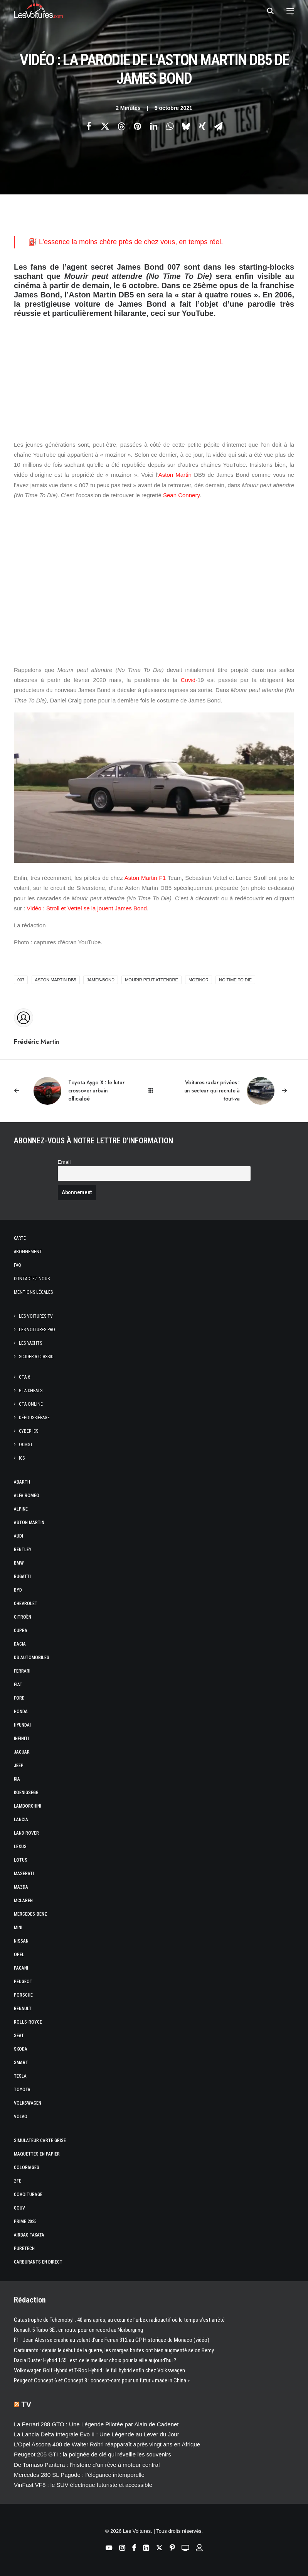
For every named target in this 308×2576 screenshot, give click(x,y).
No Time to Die (235, 979)
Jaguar (22, 1752)
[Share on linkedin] (154, 126)
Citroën (22, 1617)
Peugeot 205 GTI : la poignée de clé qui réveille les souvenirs (92, 2454)
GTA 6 (24, 1377)
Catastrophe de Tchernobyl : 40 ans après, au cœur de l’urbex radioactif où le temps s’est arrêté (119, 2319)
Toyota (22, 2089)
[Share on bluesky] (186, 126)
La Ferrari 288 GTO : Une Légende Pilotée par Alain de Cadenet (96, 2424)
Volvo (20, 2116)
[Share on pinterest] (137, 126)
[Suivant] (238, 1091)
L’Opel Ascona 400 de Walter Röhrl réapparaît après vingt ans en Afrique (107, 2444)
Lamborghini (27, 1806)
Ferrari (22, 1671)
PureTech (24, 2248)
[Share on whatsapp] (170, 126)
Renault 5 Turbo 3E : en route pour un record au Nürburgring (78, 2329)
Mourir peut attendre (151, 979)
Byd (18, 1590)
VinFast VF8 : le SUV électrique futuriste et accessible (83, 2484)
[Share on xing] (202, 126)
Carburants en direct (38, 2262)
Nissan (21, 1941)
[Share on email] (218, 126)
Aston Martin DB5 (55, 979)
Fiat (18, 1684)
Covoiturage (28, 2194)
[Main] (154, 1090)
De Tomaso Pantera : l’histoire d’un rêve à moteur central (87, 2464)
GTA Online (31, 1404)
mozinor (199, 979)
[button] (290, 11)
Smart (21, 2062)
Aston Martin (175, 474)
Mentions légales (33, 1292)
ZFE (17, 2181)
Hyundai (22, 1725)
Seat (19, 2035)
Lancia (21, 1819)
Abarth (22, 1482)
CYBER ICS (28, 1431)
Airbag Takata (29, 2235)
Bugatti (22, 1576)
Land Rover (26, 1833)
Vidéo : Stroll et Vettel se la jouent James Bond (87, 908)
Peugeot (23, 1981)
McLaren (23, 1900)
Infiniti (21, 1738)
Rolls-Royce (28, 2022)
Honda (21, 1711)
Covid (188, 680)
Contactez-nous (32, 1278)
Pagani (21, 1968)
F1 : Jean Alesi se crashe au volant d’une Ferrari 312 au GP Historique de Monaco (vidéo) (111, 2339)
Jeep (19, 1765)
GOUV (19, 2208)
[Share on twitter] (105, 126)
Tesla (20, 2076)
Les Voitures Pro (37, 1329)
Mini (18, 1927)
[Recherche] (267, 10)
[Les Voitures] (38, 10)
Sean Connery (181, 495)
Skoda (20, 2049)
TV (27, 2404)
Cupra (20, 1630)
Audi (18, 1536)
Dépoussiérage (34, 1417)
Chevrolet (25, 1603)
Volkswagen (27, 2103)
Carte (20, 1238)
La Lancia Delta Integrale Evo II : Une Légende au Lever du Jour (96, 2434)
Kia (17, 1779)
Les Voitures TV (36, 1316)
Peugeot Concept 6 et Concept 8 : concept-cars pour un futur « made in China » (102, 2380)
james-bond (100, 979)
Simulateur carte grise (40, 2140)
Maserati (24, 1873)
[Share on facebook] (89, 126)
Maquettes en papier (37, 2154)
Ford (19, 1698)
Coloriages (26, 2167)
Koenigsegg (26, 1792)
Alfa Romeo (26, 1495)
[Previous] (70, 1091)
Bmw (19, 1563)
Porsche (23, 1995)
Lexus (20, 1846)
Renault (23, 2008)
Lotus (20, 1860)
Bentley (23, 1549)
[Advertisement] (154, 372)
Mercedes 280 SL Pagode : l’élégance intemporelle (79, 2474)
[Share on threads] (121, 126)
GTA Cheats (30, 1390)
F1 (162, 877)
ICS (22, 1458)
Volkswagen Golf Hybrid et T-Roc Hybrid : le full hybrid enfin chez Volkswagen (99, 2370)
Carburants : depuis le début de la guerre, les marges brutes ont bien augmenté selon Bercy (114, 2350)
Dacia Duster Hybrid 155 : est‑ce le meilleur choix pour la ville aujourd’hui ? (95, 2360)
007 (20, 979)
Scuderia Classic (36, 1356)
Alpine (21, 1509)
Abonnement (28, 1251)
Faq (17, 1265)
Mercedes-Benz (30, 1914)
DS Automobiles (31, 1657)
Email (64, 1162)
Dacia (20, 1644)
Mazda (21, 1887)
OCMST (26, 1444)
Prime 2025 (25, 2221)
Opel (19, 1954)
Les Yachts (30, 1343)
